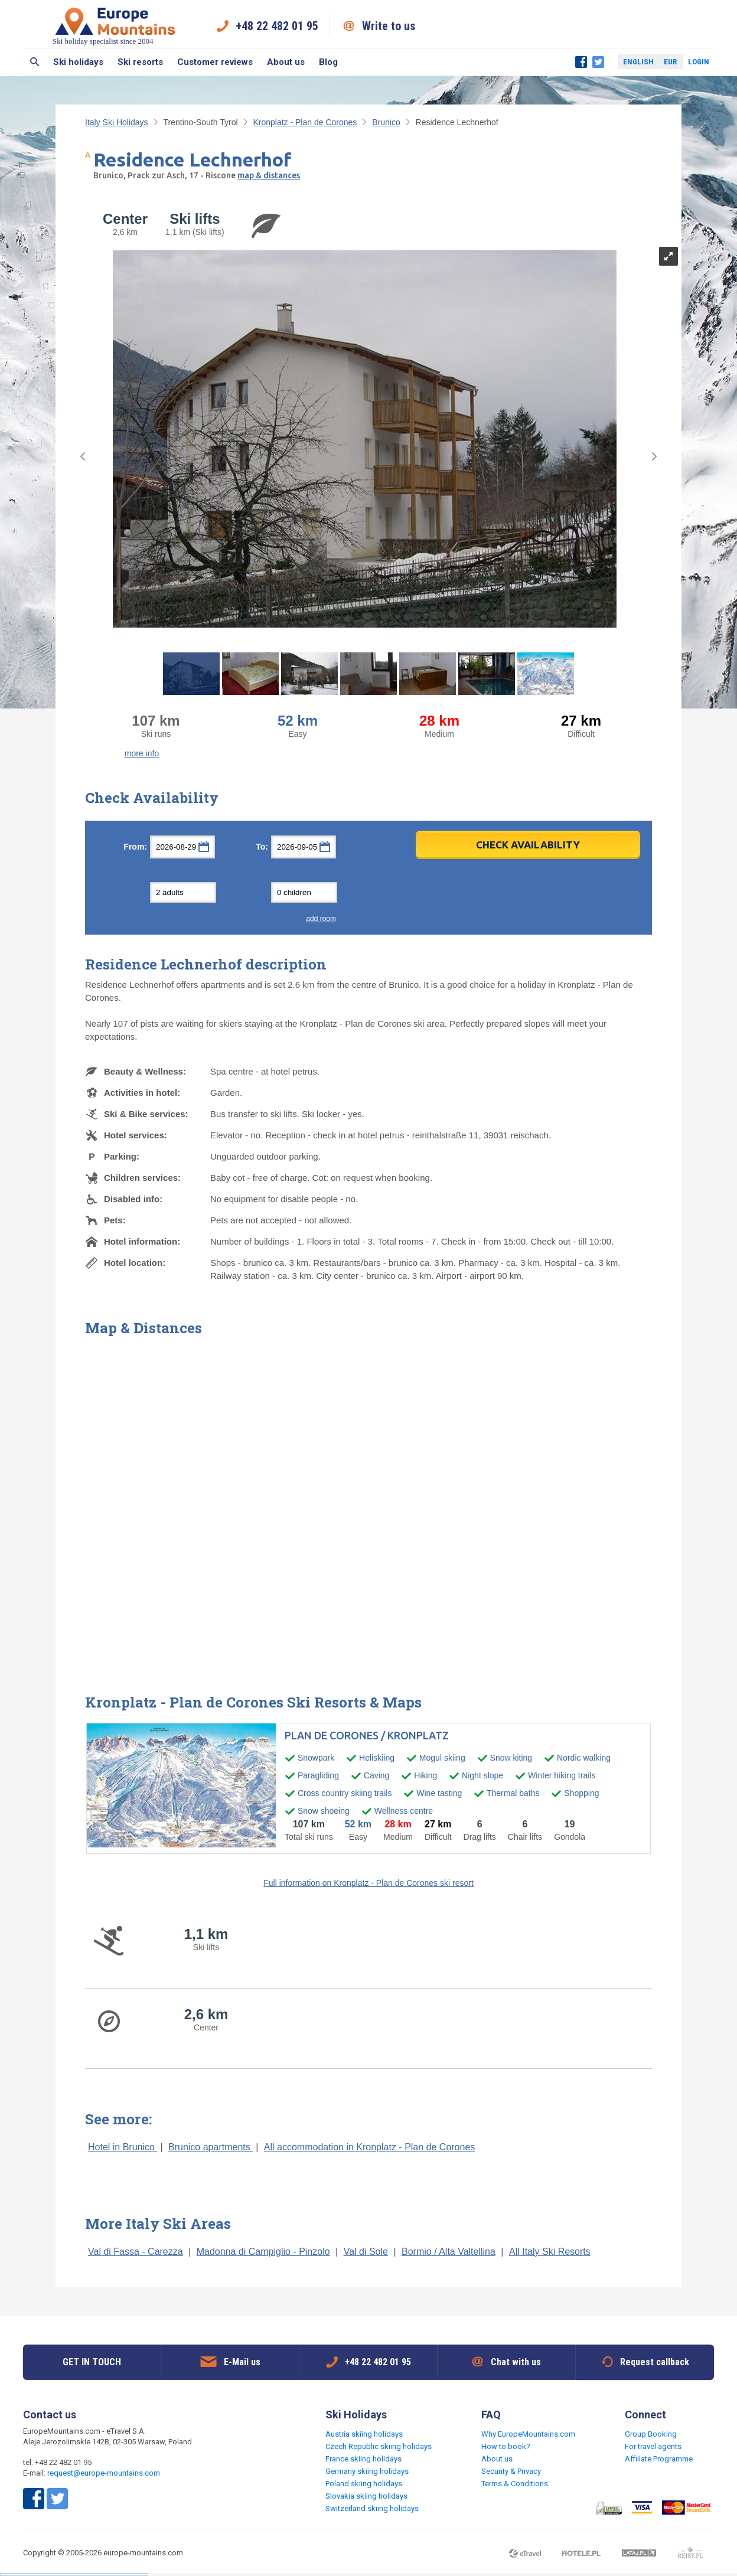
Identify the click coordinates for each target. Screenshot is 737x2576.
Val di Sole (366, 2252)
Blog (328, 62)
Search (34, 62)
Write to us (389, 26)
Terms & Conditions (514, 2483)
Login (698, 61)
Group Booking (651, 2434)
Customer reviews (215, 62)
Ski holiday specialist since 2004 (115, 25)
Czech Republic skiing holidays (378, 2446)
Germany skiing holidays (367, 2471)
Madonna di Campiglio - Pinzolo (263, 2252)
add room (321, 919)
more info (142, 753)
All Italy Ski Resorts (550, 2252)
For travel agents (653, 2446)
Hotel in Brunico (122, 2147)
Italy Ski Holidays (116, 122)
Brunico (386, 122)
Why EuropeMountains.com (528, 2434)
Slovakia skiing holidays (366, 2496)
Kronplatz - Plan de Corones (305, 122)
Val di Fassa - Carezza (135, 2252)
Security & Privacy (511, 2471)
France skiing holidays (363, 2458)
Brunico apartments (210, 2147)
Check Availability (528, 844)
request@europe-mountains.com (103, 2473)
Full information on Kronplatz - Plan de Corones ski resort (368, 1883)
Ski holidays (78, 62)
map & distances (268, 175)
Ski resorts (140, 62)
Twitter (598, 62)
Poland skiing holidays (363, 2483)
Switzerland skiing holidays (372, 2508)
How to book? (505, 2446)
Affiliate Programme (659, 2458)
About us (286, 62)
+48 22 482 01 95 (277, 26)
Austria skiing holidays (364, 2434)
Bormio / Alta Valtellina (448, 2252)
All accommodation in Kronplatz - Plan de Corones (369, 2147)
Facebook (581, 62)
